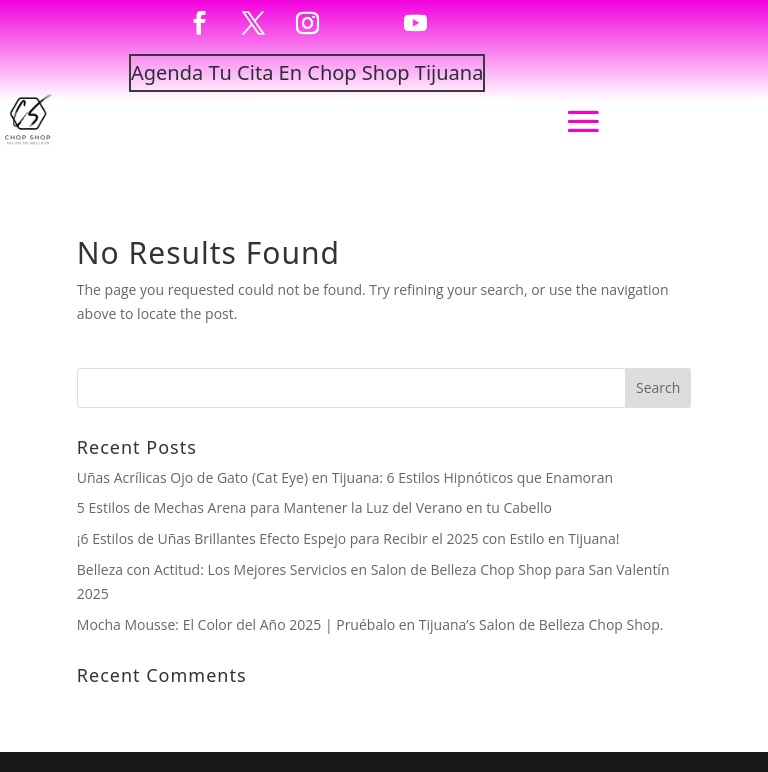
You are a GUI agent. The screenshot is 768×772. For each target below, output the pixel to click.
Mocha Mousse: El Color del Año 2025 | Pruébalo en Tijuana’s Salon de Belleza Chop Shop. (370, 624)
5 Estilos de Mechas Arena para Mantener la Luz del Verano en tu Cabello (314, 507)
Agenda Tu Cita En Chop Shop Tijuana (307, 72)
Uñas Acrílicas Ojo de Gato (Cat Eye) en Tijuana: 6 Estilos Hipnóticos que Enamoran (345, 477)
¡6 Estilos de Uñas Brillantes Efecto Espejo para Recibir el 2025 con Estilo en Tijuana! (348, 538)
